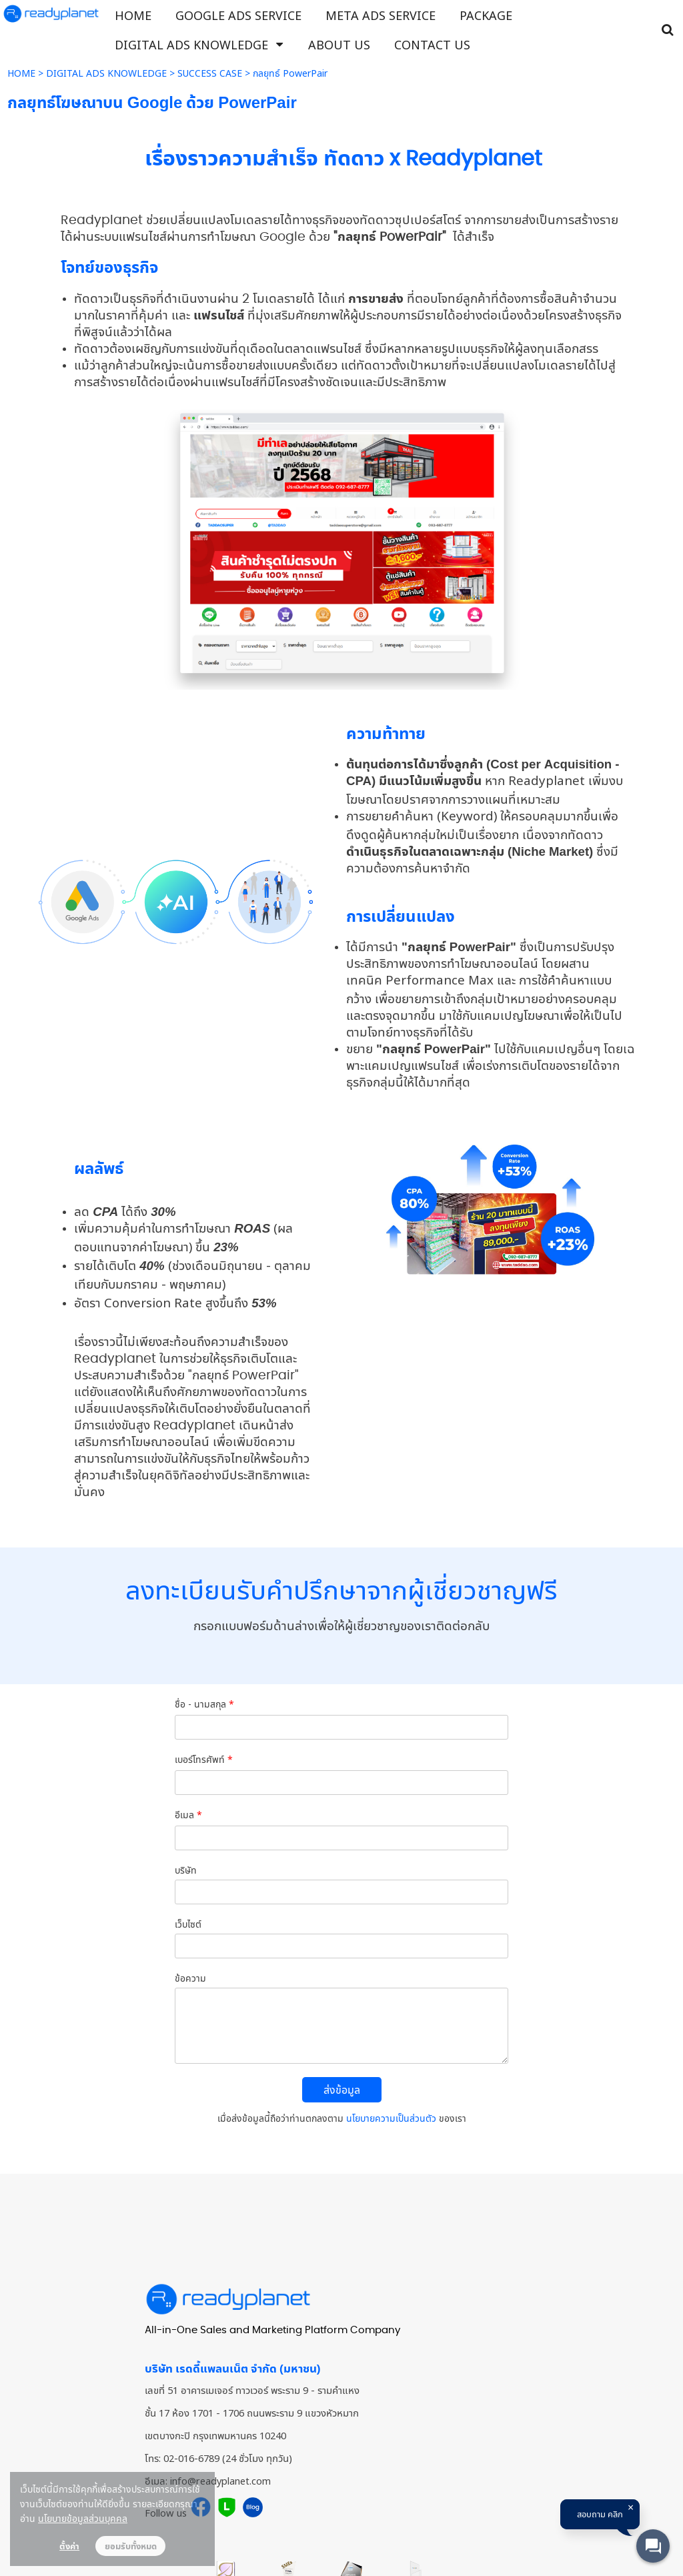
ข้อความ (190, 1978)
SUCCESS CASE (209, 73)
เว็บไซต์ (188, 1924)
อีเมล (188, 1814)
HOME (21, 73)
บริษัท (186, 1870)
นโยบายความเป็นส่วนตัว (391, 2118)
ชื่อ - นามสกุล (204, 1704)
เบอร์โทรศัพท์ (204, 1759)
